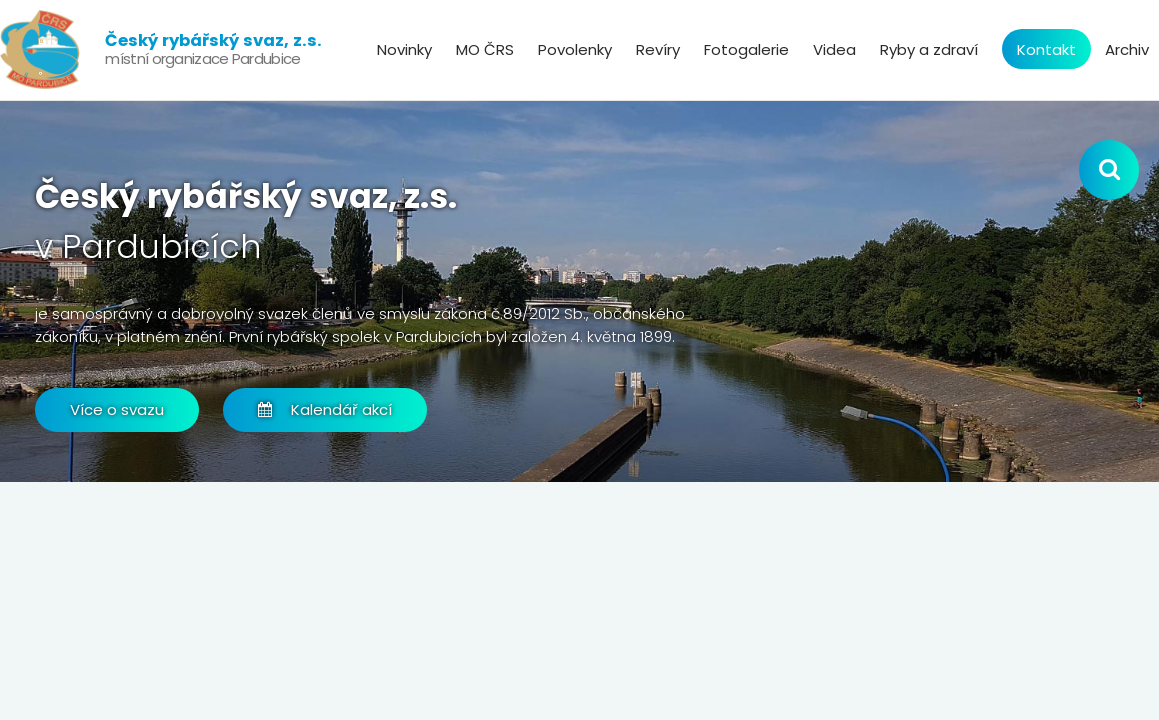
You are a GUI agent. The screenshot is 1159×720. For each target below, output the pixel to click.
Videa (834, 49)
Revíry (658, 49)
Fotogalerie (746, 49)
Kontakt (1046, 49)
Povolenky (575, 49)
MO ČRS (485, 49)
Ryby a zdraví (929, 49)
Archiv (1127, 49)
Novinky (404, 49)
